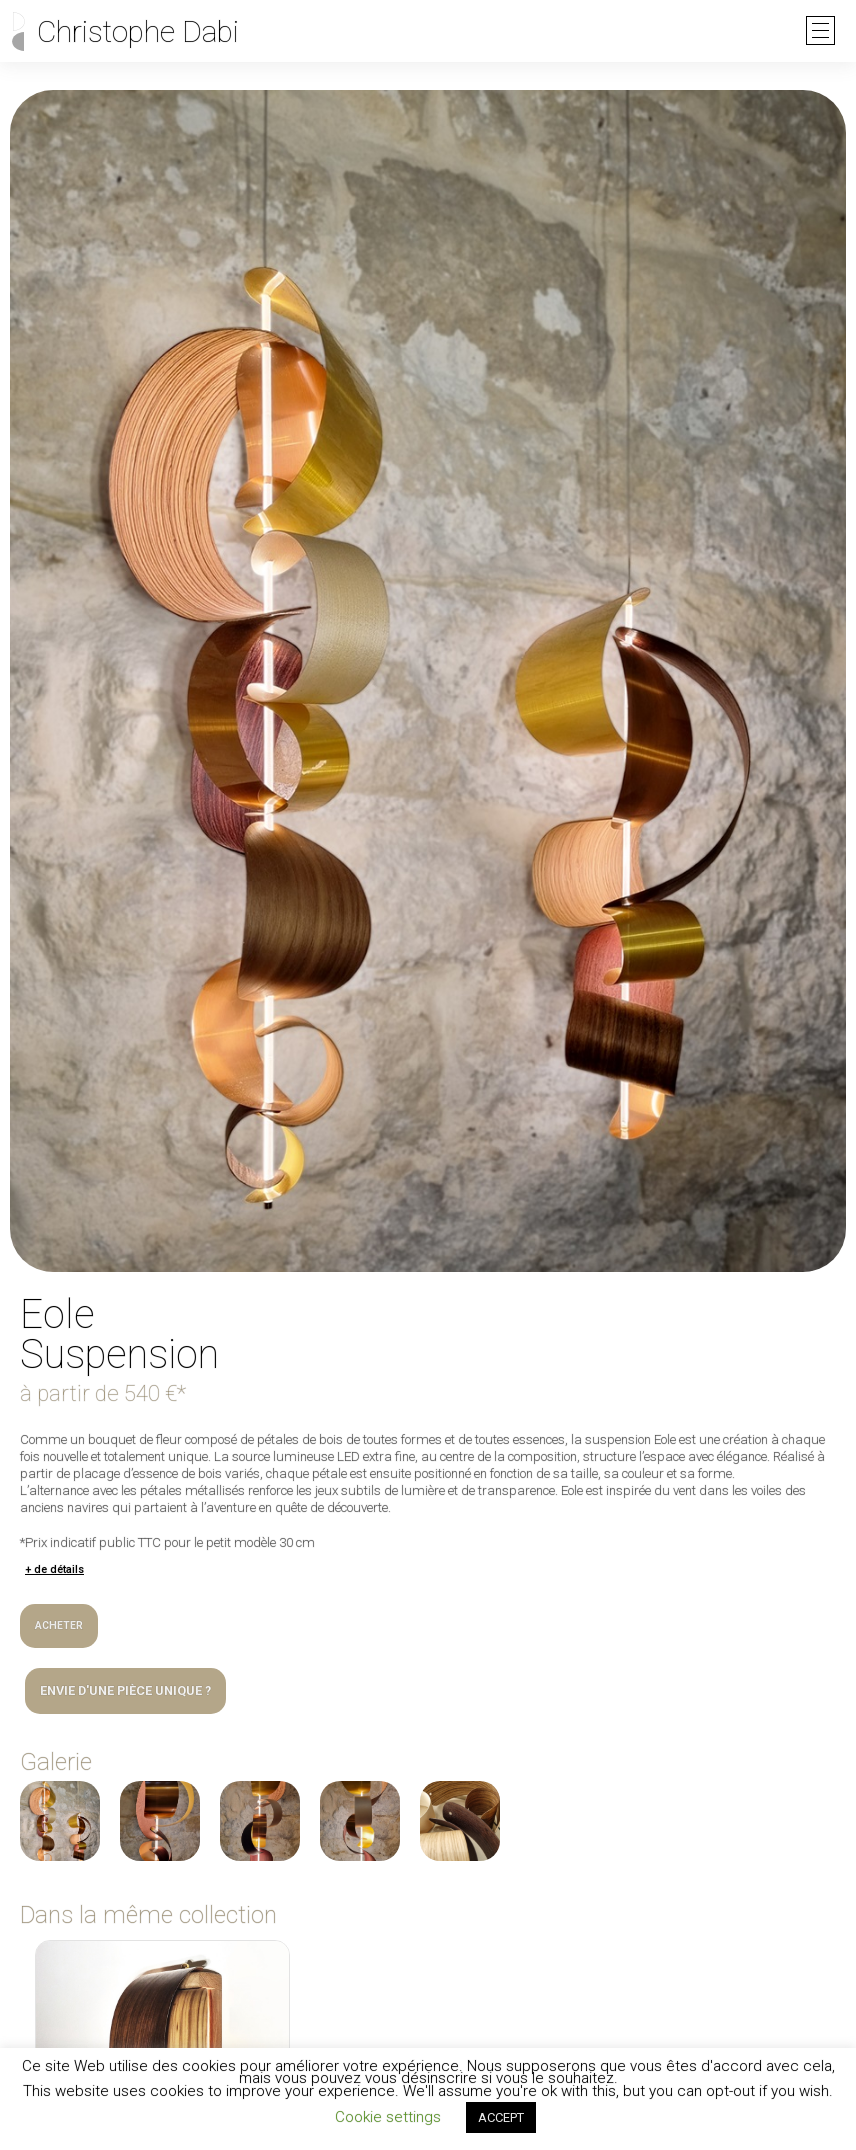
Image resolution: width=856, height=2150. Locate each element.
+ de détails (54, 1569)
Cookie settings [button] (388, 2117)
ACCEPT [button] (501, 2117)
